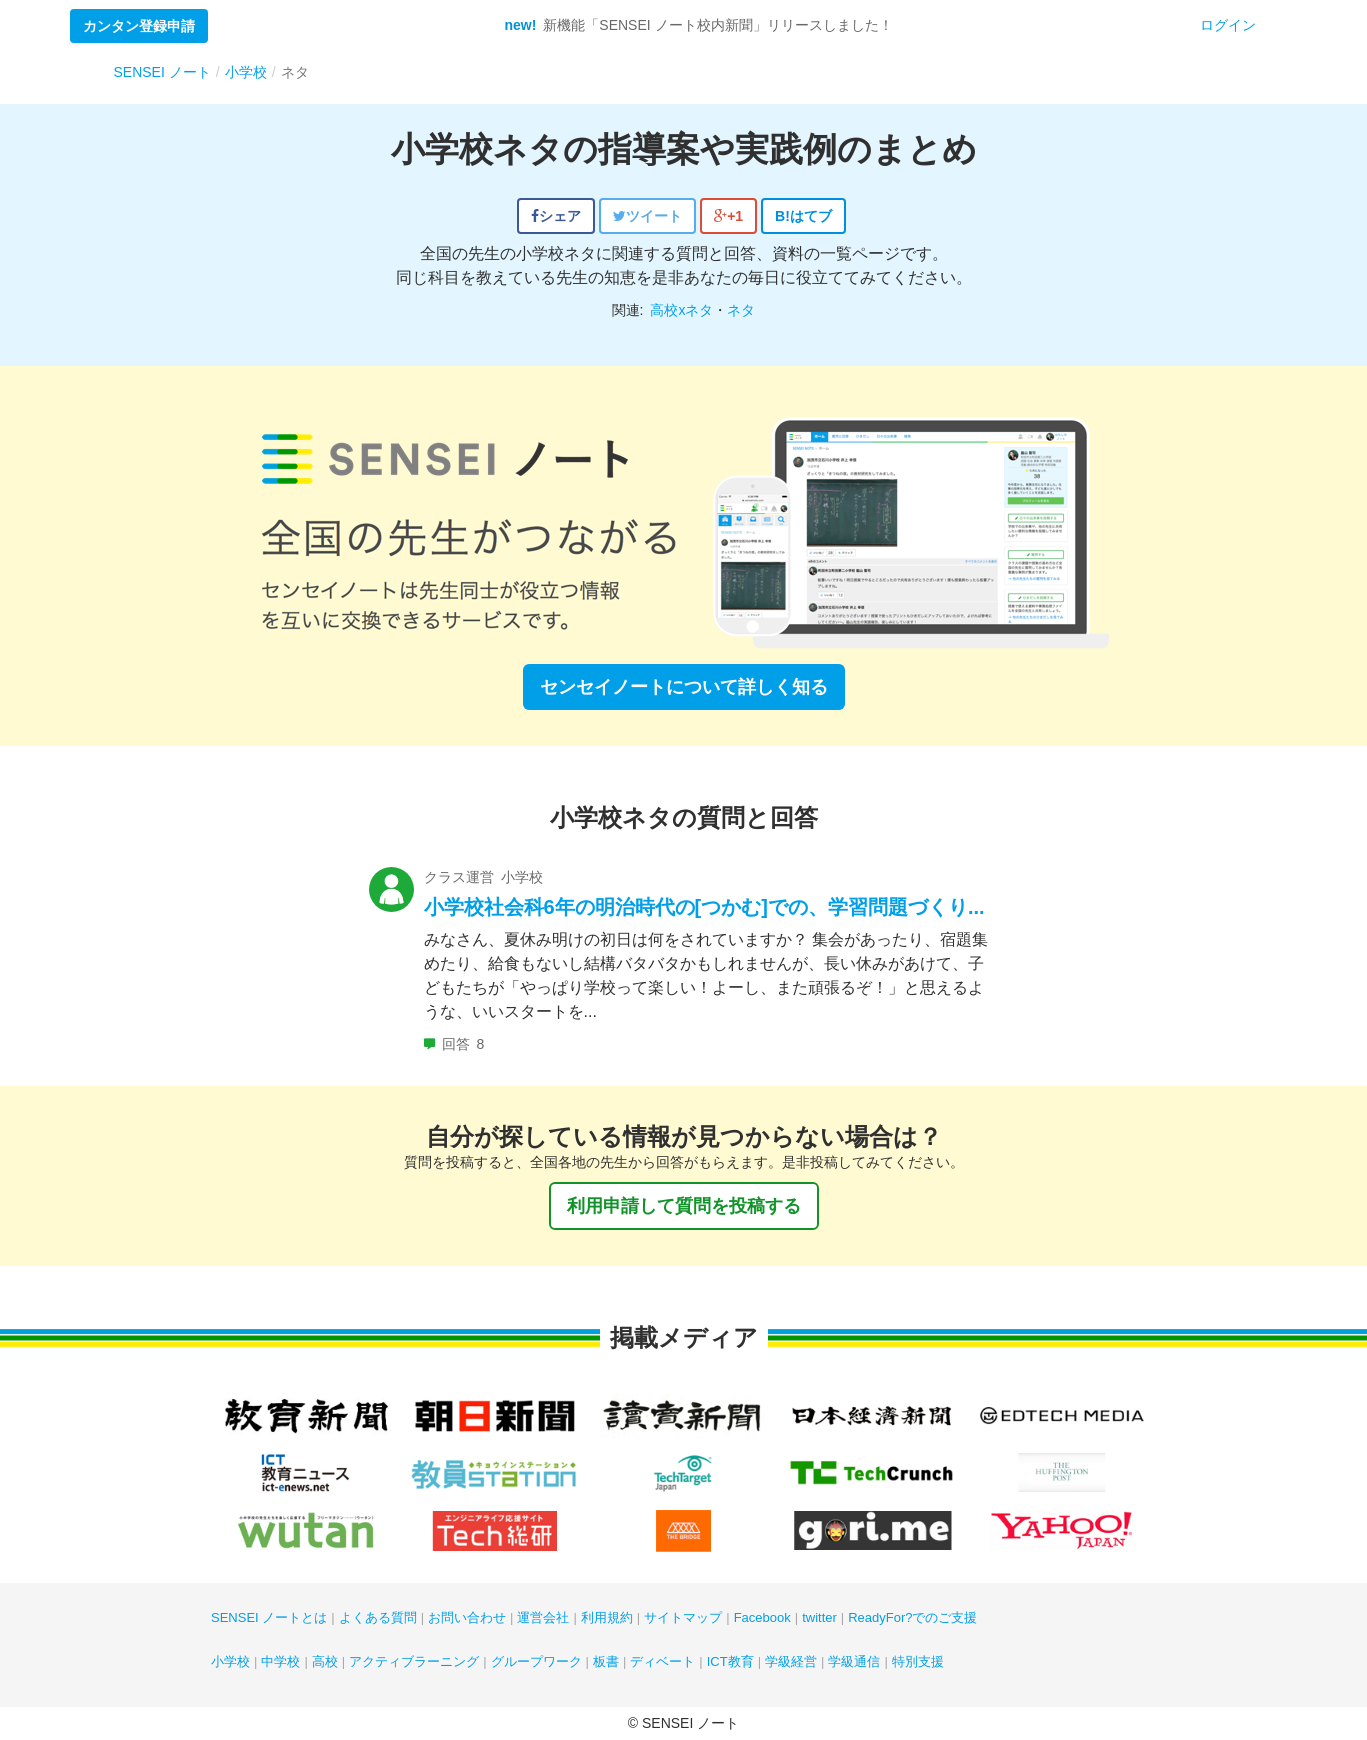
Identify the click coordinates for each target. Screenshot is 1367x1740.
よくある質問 (378, 1617)
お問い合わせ (467, 1617)
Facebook (762, 1617)
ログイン (1228, 25)
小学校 (230, 1661)
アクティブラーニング (414, 1661)
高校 (325, 1661)
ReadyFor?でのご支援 (912, 1617)
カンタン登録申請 (139, 26)
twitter (819, 1617)
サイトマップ (683, 1617)
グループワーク (536, 1661)
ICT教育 (730, 1661)
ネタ (741, 310)
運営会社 (543, 1617)
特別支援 (918, 1661)
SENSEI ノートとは (269, 1617)
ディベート (662, 1661)
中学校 (280, 1661)
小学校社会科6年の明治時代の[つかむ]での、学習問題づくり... (704, 907)
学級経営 (791, 1661)
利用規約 (607, 1617)
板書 (606, 1661)
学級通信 (854, 1661)
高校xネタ (681, 310)
